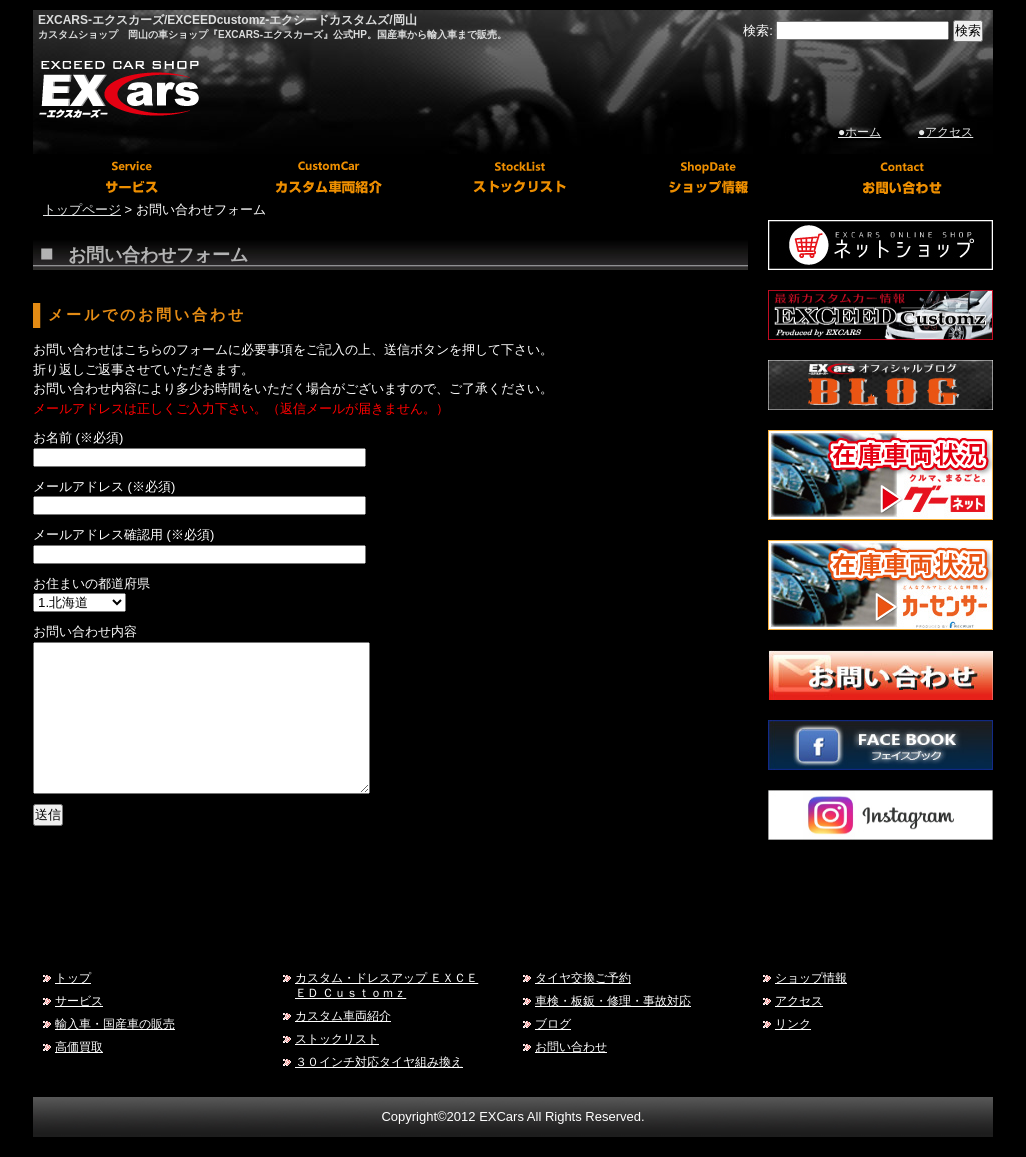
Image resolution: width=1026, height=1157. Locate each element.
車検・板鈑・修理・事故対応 (613, 1000)
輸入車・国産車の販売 (115, 1023)
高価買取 (79, 1046)
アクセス (799, 1000)
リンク (793, 1023)
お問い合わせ (571, 1046)
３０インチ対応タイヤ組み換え (379, 1061)
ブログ (553, 1023)
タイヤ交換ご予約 (583, 977)
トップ (73, 977)
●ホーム (859, 132)
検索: (758, 30)
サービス (79, 1000)
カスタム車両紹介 (343, 1015)
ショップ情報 (811, 977)
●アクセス (945, 132)
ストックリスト (337, 1038)
